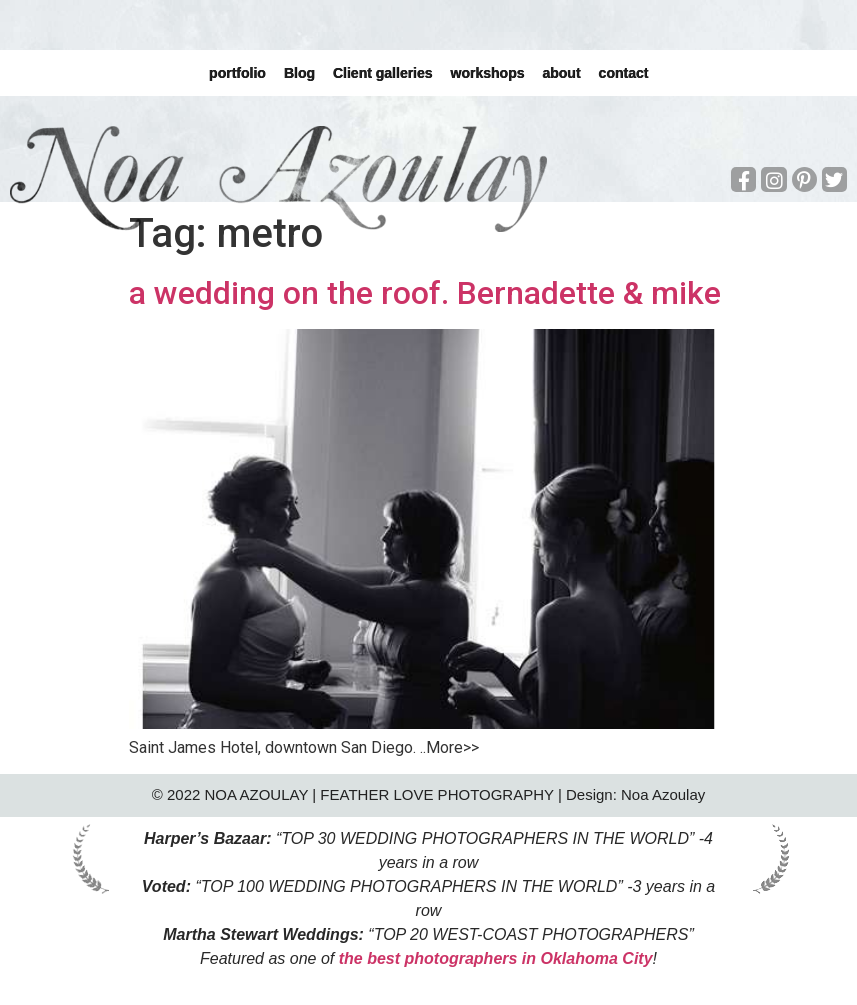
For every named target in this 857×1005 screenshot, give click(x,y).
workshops (487, 73)
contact (623, 73)
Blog (299, 73)
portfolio (237, 73)
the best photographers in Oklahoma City (496, 958)
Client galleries (383, 73)
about (561, 73)
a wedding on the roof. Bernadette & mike (425, 293)
